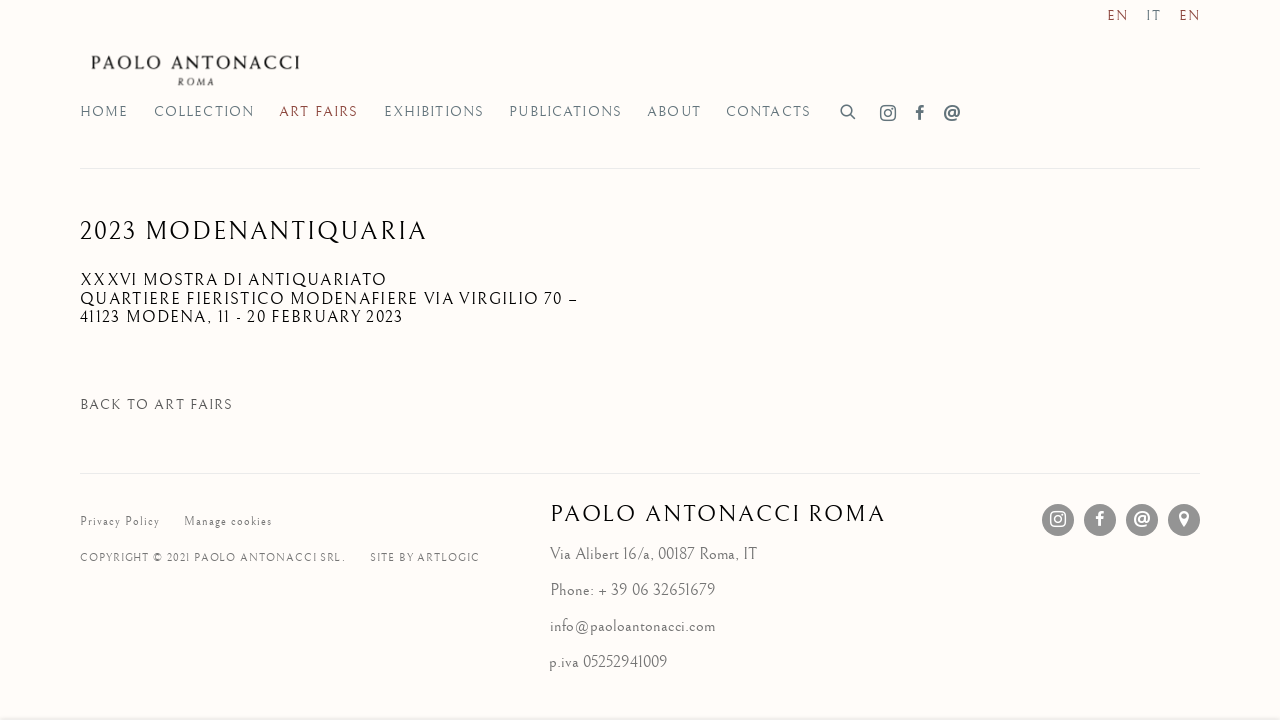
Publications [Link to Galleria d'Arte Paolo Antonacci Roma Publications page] (565, 112)
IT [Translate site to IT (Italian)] (1153, 16)
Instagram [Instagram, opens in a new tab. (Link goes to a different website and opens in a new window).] (888, 114)
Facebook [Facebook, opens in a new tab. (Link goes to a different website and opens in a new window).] (920, 114)
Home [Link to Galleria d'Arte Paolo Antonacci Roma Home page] (104, 112)
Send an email (952, 114)
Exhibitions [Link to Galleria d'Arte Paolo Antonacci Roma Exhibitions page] (434, 112)
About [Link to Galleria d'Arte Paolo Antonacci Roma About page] (674, 112)
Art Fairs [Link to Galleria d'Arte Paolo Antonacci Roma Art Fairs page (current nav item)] (318, 112)
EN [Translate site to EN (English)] (1117, 16)
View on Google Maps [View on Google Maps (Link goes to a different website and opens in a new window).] (1184, 520)
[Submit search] (849, 109)
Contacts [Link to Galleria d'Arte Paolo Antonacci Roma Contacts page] (768, 112)
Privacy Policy (120, 521)
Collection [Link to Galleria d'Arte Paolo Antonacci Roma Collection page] (204, 112)
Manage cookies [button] (228, 521)
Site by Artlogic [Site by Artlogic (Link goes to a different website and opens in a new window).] (425, 557)
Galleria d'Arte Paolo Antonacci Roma (200, 69)
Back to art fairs (157, 405)
